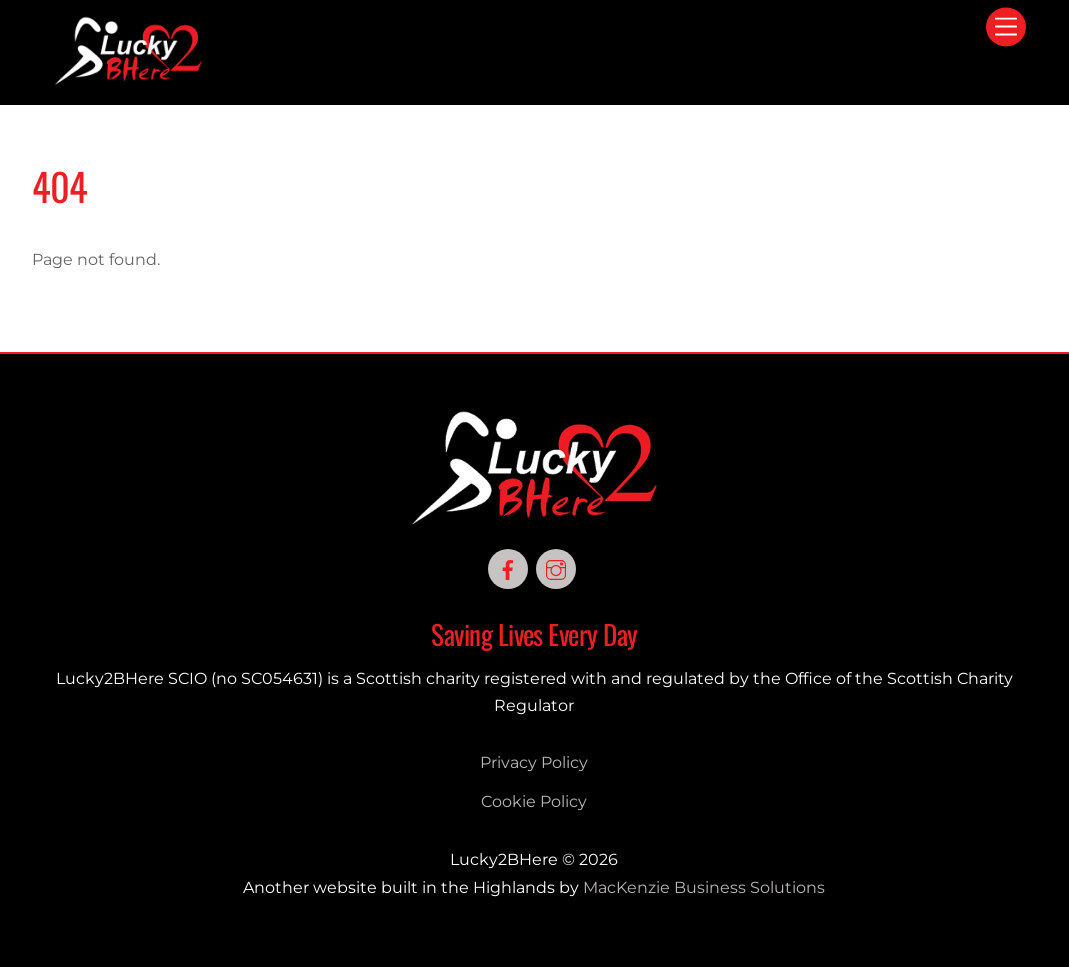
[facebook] (508, 567)
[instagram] (556, 567)
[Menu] (1006, 27)
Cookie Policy (534, 801)
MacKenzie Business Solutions (704, 887)
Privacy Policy (534, 762)
